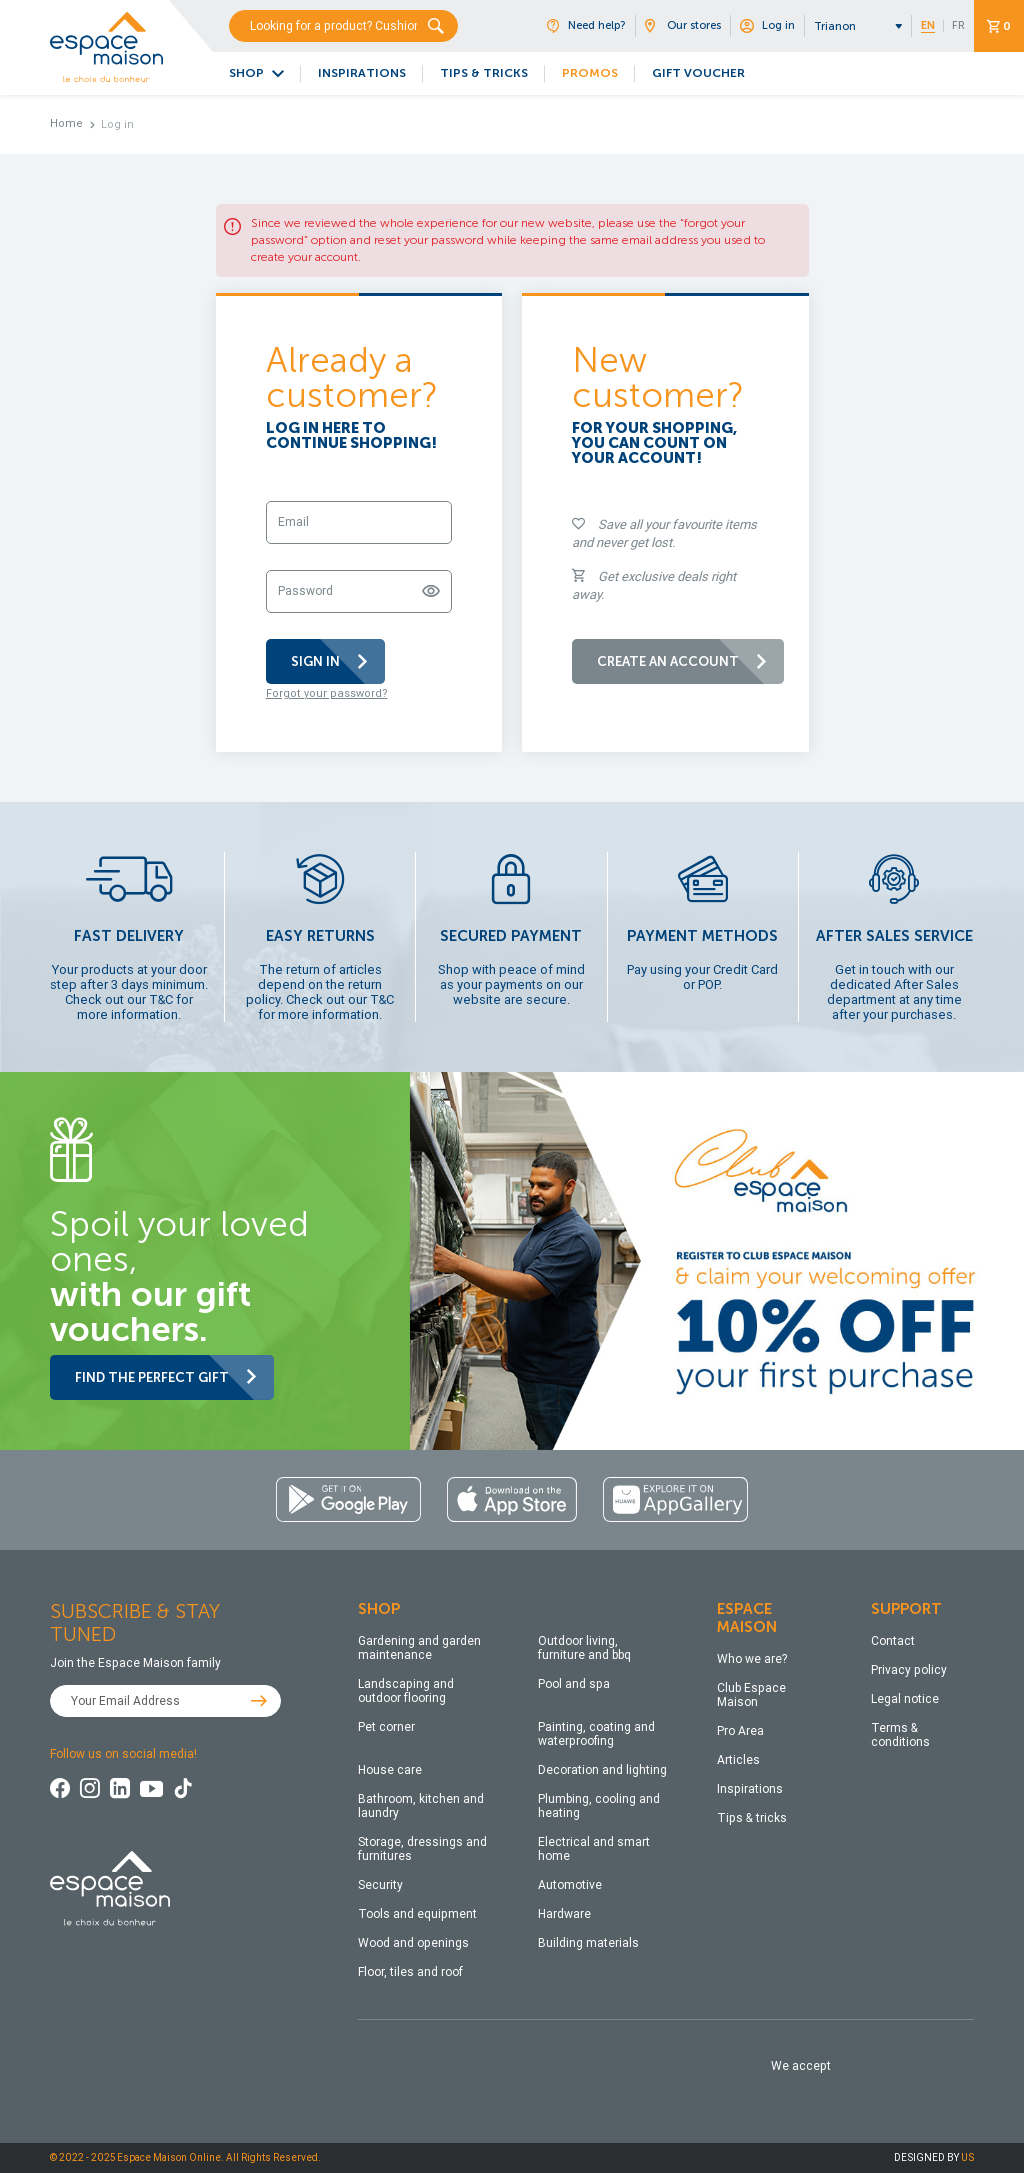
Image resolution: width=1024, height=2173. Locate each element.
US (967, 2157)
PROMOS (590, 73)
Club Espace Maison (751, 1695)
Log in (767, 26)
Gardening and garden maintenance (419, 1648)
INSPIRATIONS (362, 73)
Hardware (564, 1914)
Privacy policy (909, 1670)
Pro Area (740, 1731)
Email (293, 522)
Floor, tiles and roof (410, 1972)
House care (390, 1770)
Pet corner (386, 1727)
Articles (738, 1760)
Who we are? (752, 1659)
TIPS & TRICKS (484, 73)
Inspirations (750, 1789)
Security (380, 1885)
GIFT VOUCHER (698, 73)
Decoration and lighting (602, 1770)
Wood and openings (413, 1943)
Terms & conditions (900, 1735)
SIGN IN (330, 661)
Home (66, 123)
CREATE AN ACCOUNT (683, 661)
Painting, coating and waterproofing (596, 1734)
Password (305, 591)
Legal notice (905, 1699)
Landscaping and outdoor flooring (406, 1691)
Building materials (588, 1943)
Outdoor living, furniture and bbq (584, 1648)
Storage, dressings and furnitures (422, 1849)
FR (958, 26)
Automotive (570, 1885)
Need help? (586, 26)
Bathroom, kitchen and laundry (421, 1806)
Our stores (683, 26)
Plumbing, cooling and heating (599, 1806)
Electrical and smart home (594, 1849)
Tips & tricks (752, 1818)
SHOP (246, 73)
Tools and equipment (417, 1914)
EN (928, 26)
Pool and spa (574, 1684)
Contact (893, 1641)
